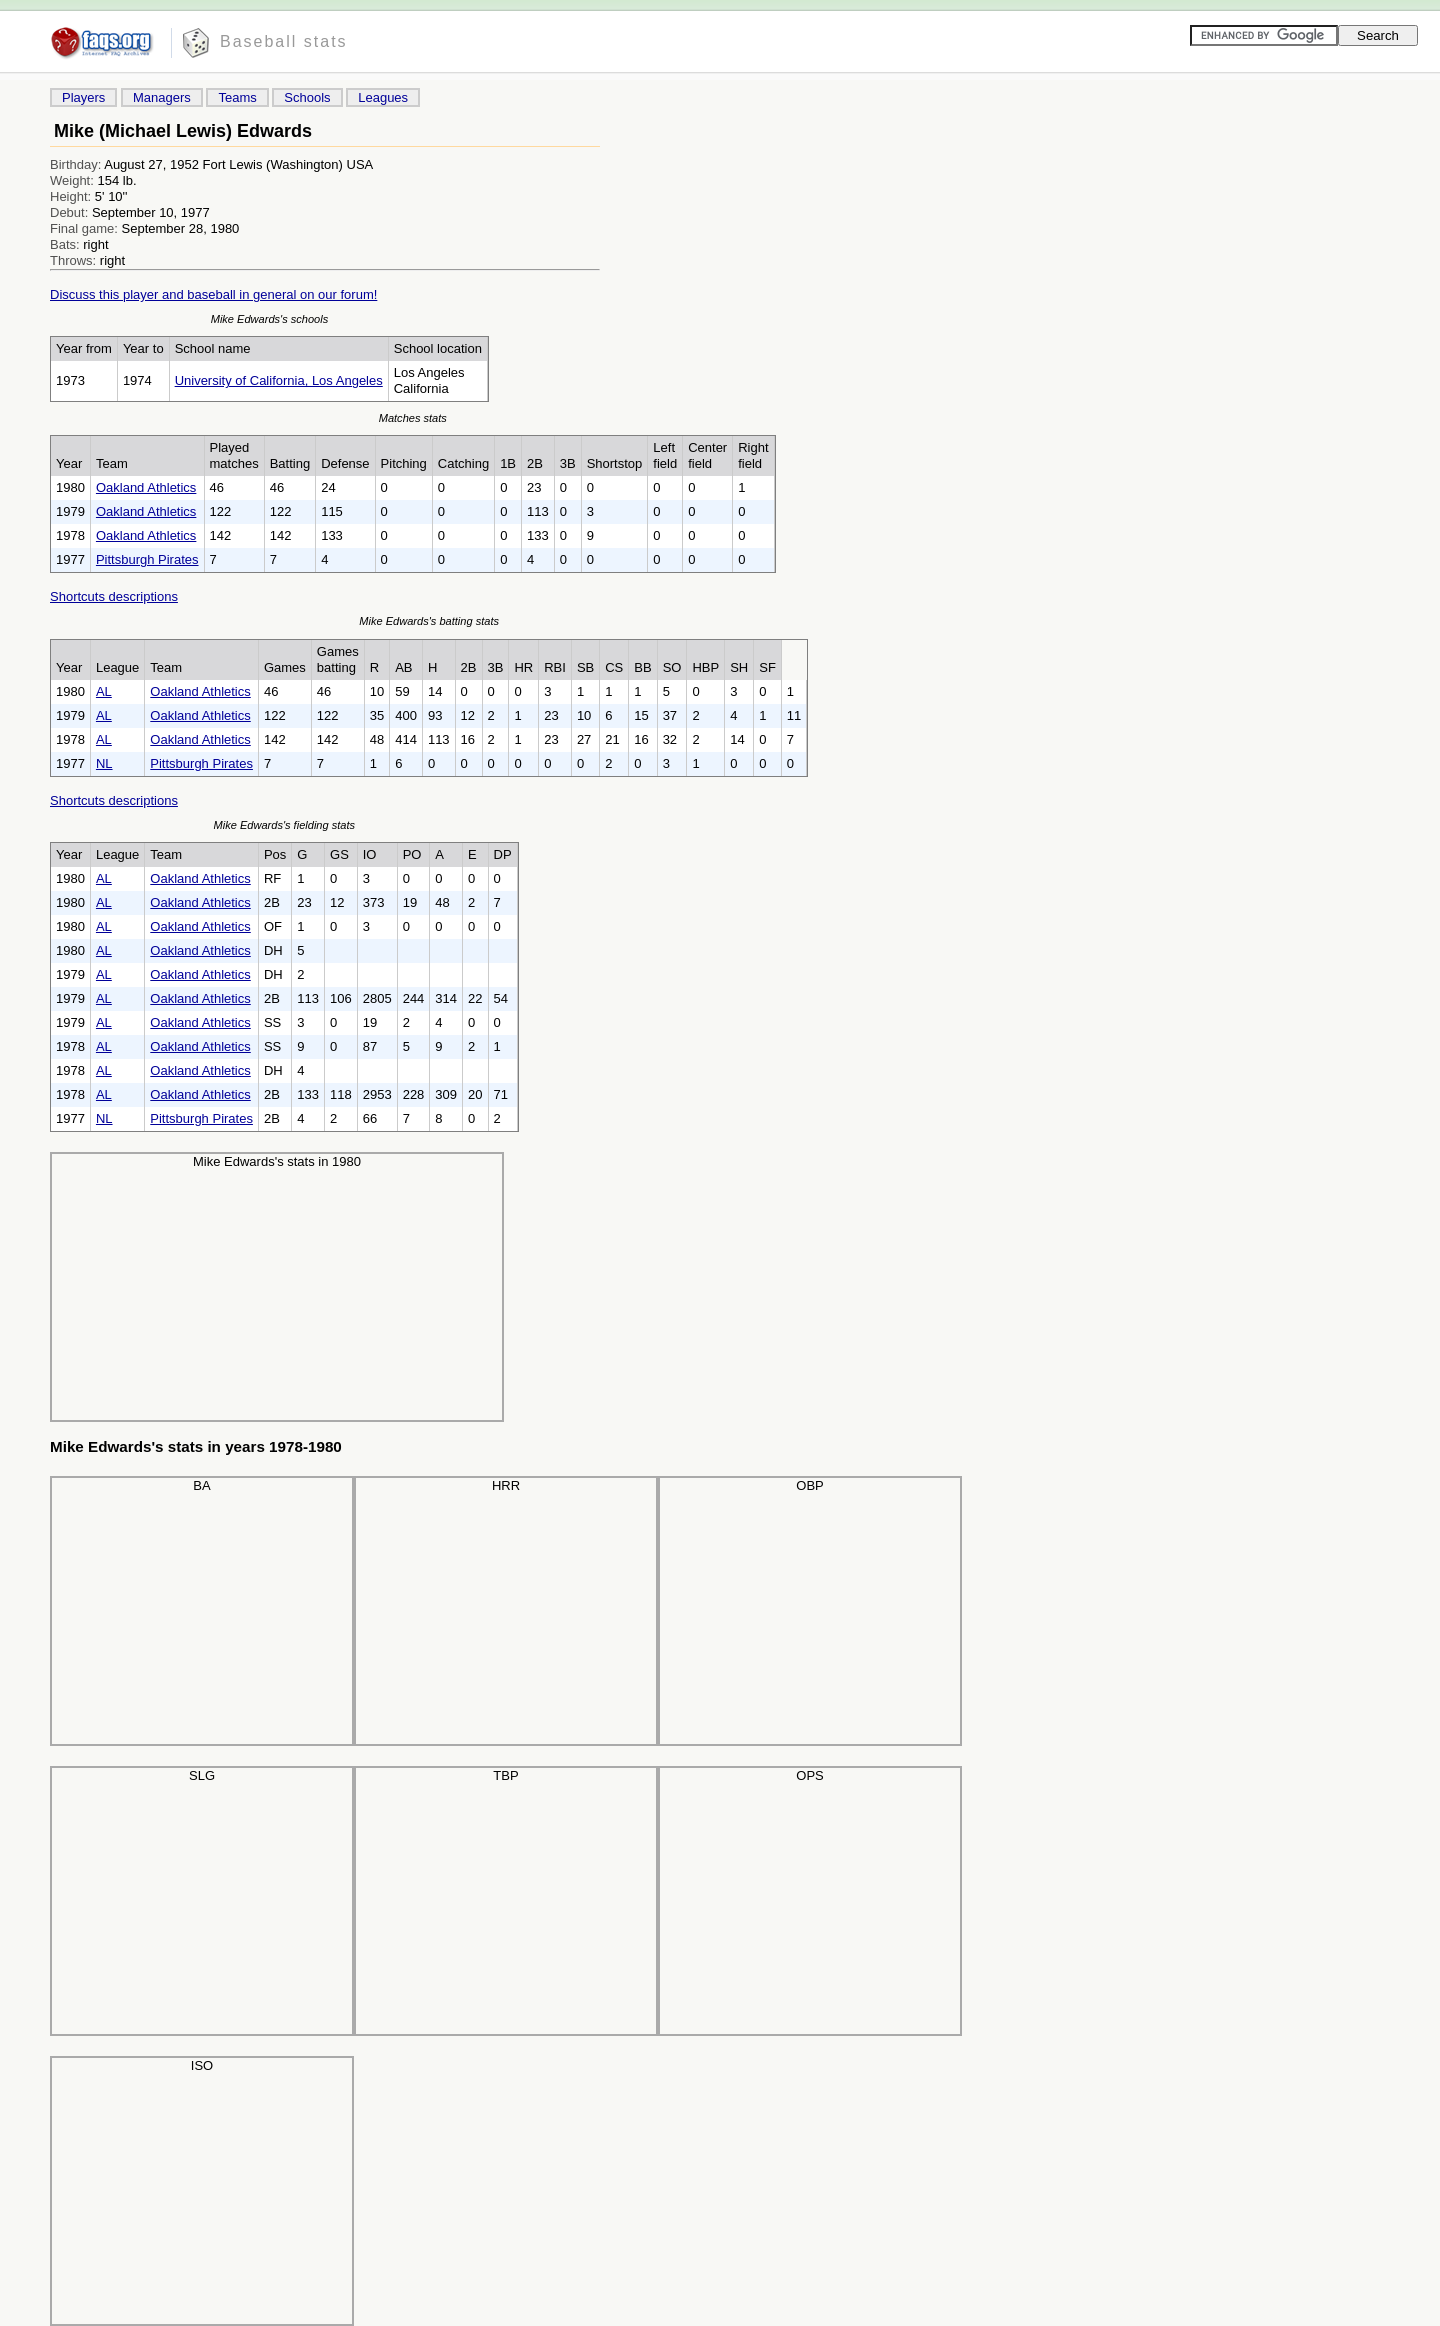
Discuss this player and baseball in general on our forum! (213, 294)
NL (104, 763)
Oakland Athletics (146, 487)
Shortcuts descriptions (114, 596)
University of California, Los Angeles (279, 380)
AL (104, 691)
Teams (237, 97)
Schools (307, 97)
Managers (162, 97)
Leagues (383, 97)
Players (83, 97)
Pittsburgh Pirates (147, 559)
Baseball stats (284, 41)
